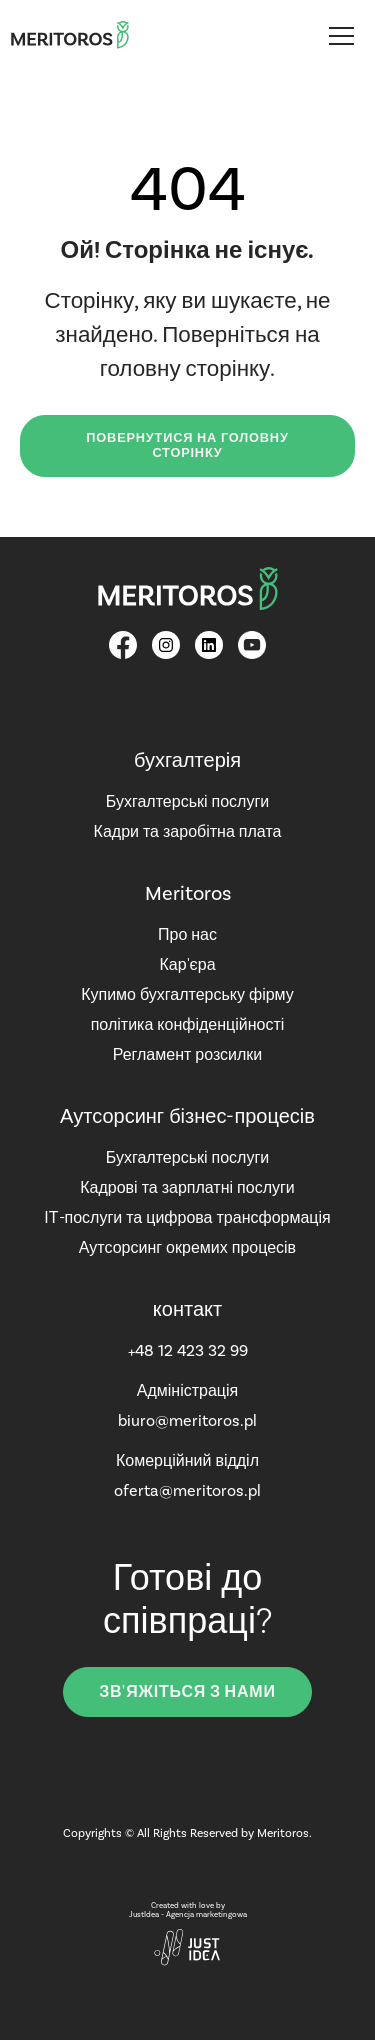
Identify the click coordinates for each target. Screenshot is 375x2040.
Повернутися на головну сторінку (187, 445)
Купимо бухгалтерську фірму (187, 994)
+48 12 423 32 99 (188, 1350)
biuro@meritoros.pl (187, 1420)
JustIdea (144, 1914)
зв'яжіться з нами (187, 1692)
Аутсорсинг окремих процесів (187, 1247)
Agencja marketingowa (206, 1914)
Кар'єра (187, 964)
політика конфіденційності (188, 1024)
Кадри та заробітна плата (188, 831)
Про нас (187, 934)
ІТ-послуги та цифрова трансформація (187, 1217)
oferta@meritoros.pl (187, 1490)
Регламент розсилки (188, 1054)
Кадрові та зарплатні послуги (187, 1187)
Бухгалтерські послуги (187, 801)
